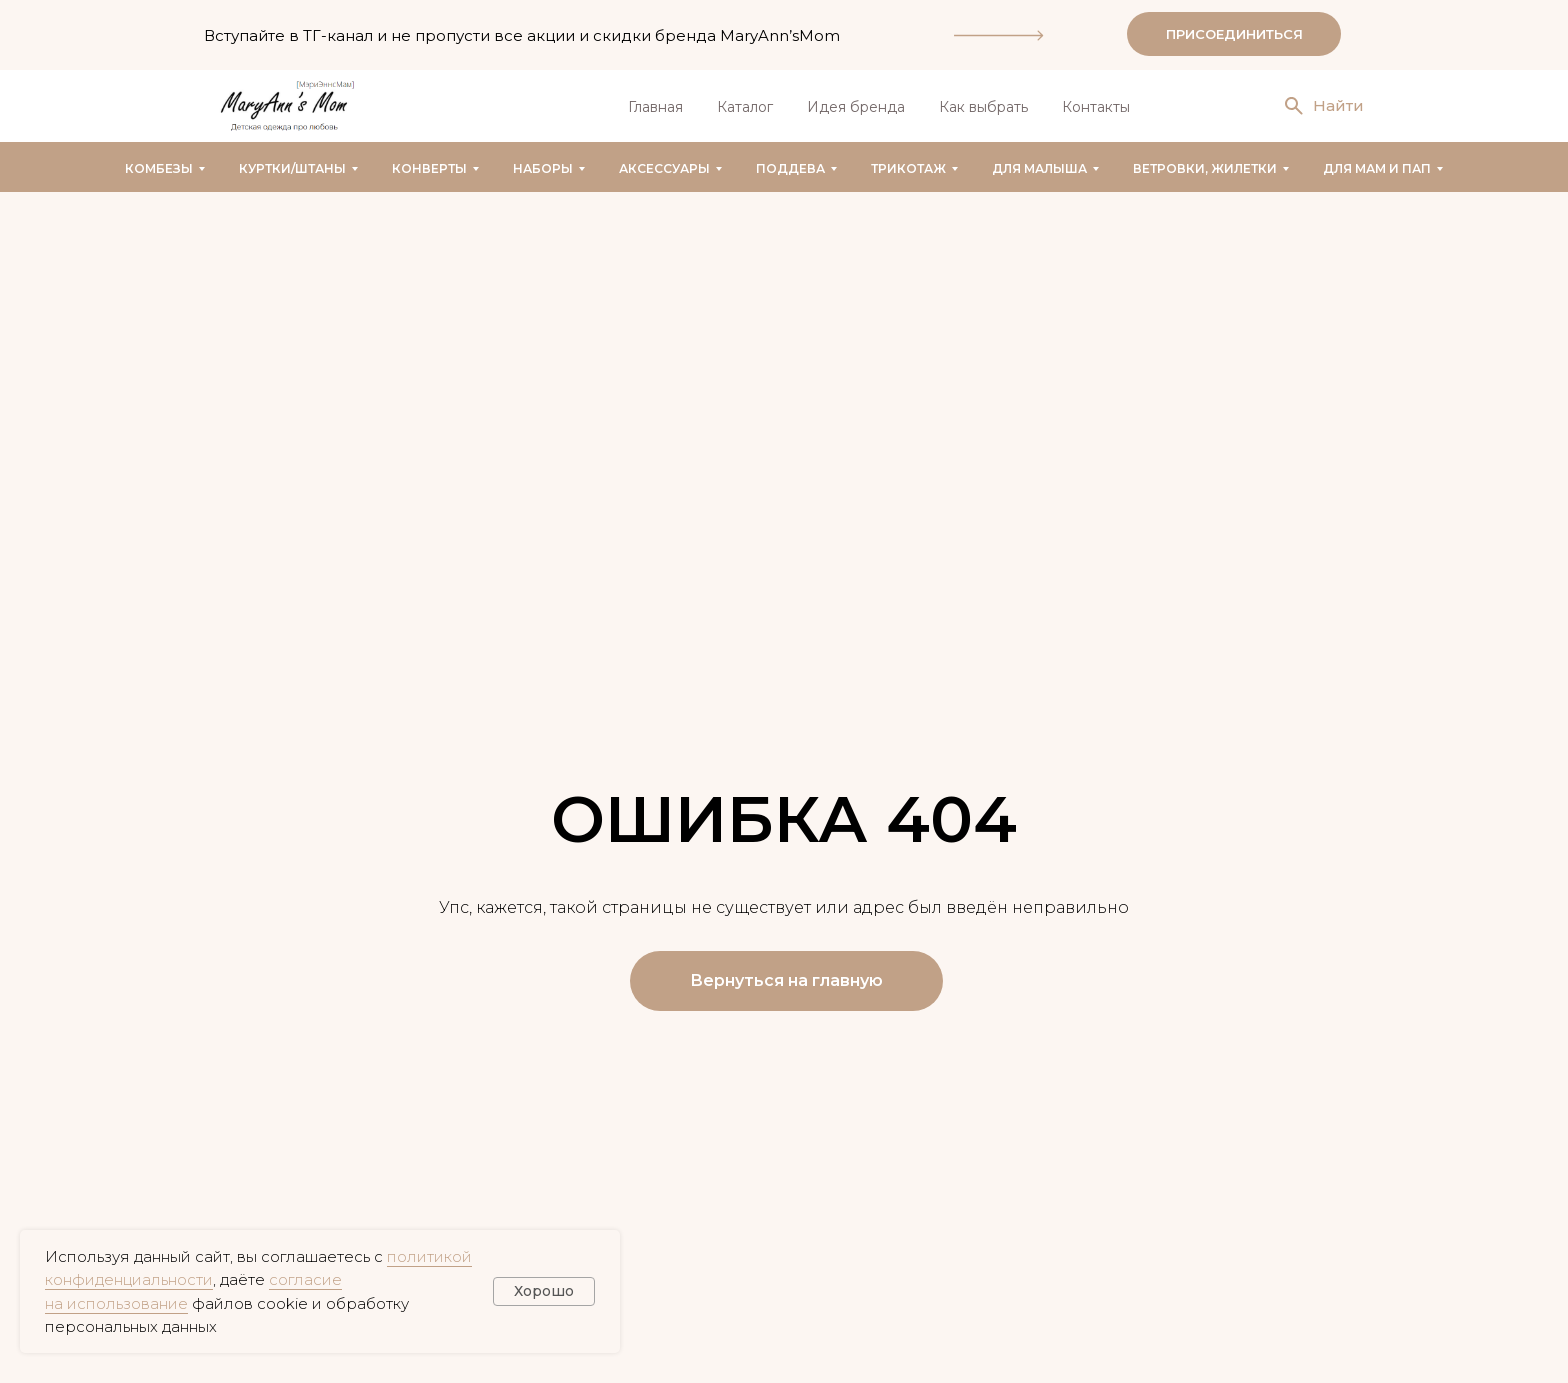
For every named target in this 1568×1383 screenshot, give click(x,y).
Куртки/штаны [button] (292, 168)
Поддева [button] (790, 168)
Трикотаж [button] (908, 168)
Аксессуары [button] (664, 168)
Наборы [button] (543, 168)
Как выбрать (983, 107)
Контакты (1096, 107)
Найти (1338, 105)
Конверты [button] (429, 168)
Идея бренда (856, 107)
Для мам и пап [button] (1377, 168)
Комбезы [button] (159, 168)
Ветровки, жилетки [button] (1205, 168)
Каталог (745, 107)
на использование (116, 1303)
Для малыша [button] (1039, 168)
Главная (655, 107)
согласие (305, 1279)
